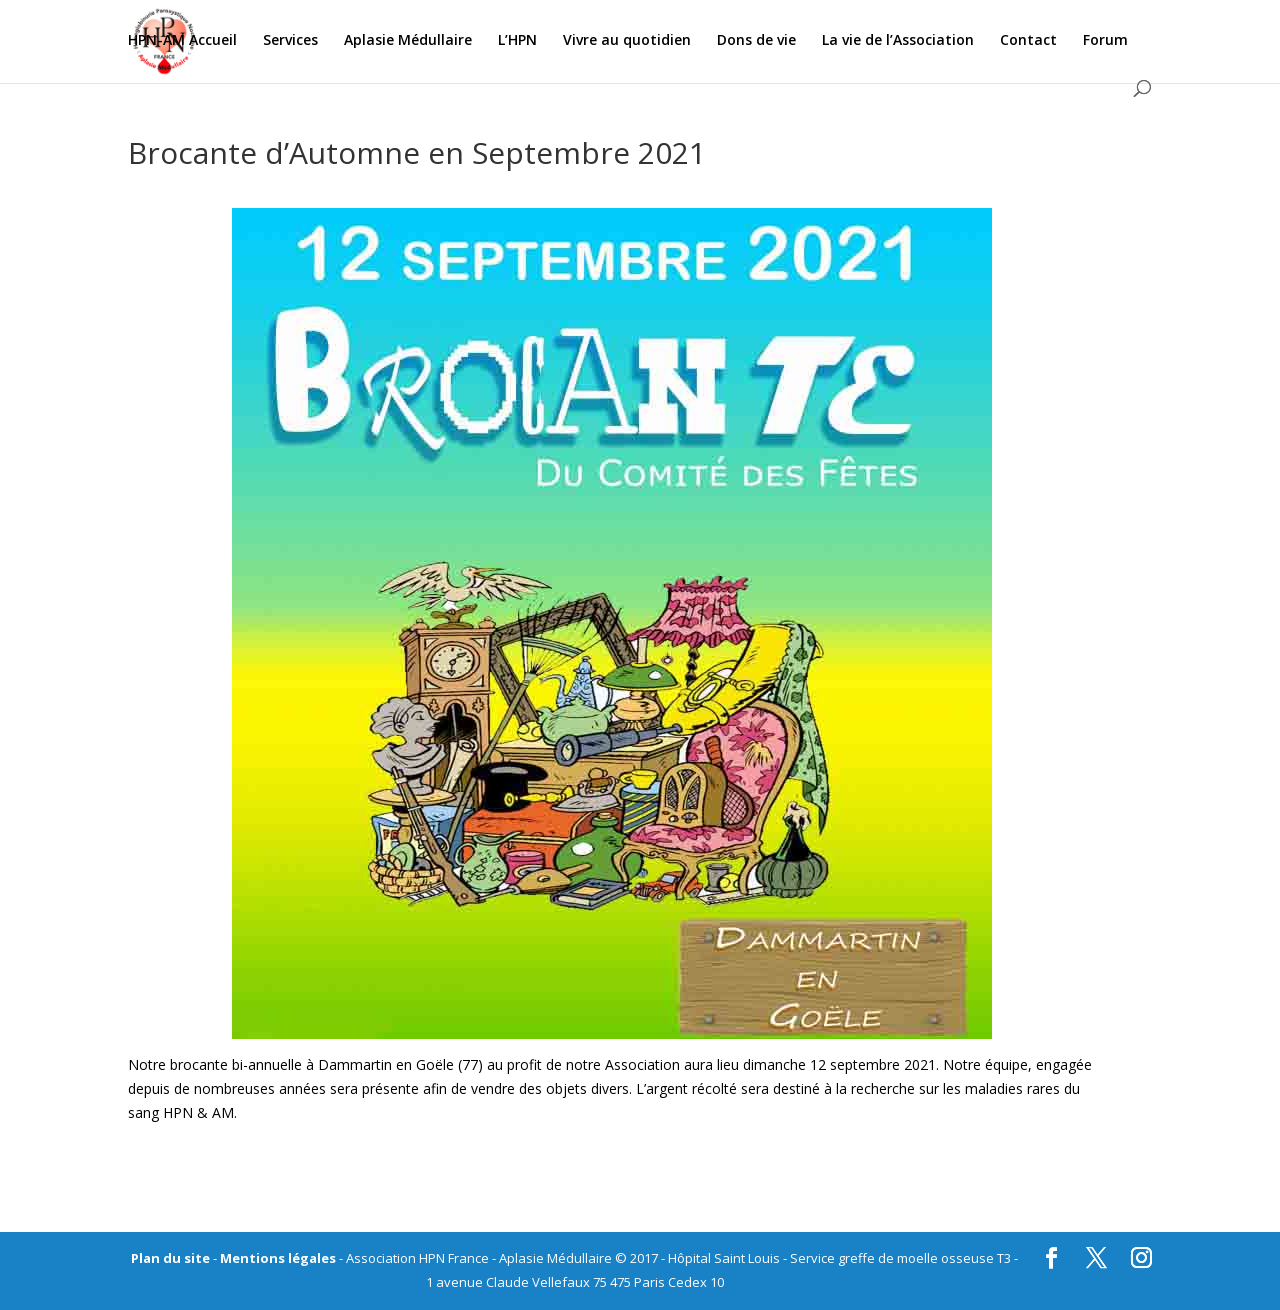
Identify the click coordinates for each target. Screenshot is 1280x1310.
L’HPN (517, 41)
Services (290, 41)
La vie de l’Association (898, 41)
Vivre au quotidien (627, 41)
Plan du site (170, 1258)
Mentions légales (278, 1258)
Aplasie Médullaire (408, 41)
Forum (1105, 41)
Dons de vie (756, 41)
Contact (1028, 41)
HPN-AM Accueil (182, 41)
